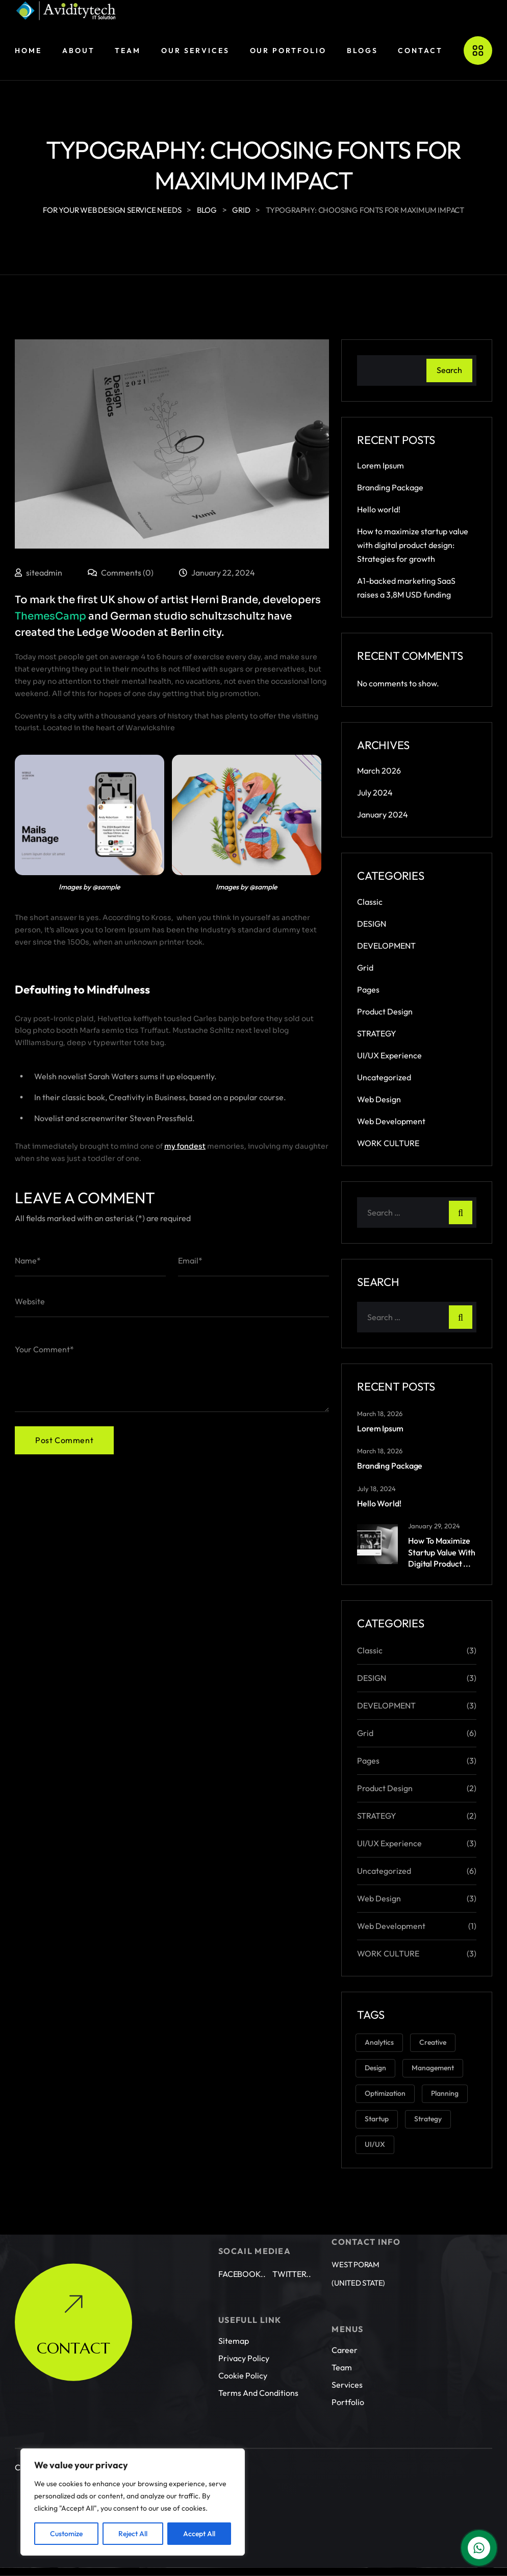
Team (342, 2349)
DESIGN (371, 924)
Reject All (132, 2533)
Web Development (391, 1121)
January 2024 (382, 814)
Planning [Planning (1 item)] (445, 2093)
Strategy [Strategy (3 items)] (428, 2118)
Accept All (199, 2533)
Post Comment (64, 1440)
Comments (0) (121, 572)
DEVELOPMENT (386, 945)
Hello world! (378, 509)
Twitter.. (291, 2255)
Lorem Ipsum (380, 465)
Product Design (385, 1011)
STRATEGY (376, 1033)
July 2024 (375, 792)
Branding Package (390, 487)
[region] (132, 2502)
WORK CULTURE (388, 1143)
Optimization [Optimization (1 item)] (385, 2093)
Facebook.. (242, 2255)
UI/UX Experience (389, 1055)
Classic (370, 902)
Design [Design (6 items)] (375, 2067)
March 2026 (379, 770)
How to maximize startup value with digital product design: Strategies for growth (412, 545)
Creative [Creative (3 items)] (432, 2042)
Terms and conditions (258, 2374)
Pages (368, 989)
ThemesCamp (50, 616)
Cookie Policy (242, 2357)
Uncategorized (384, 1077)
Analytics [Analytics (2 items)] (379, 2042)
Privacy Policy (243, 2340)
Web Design (379, 1099)
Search (449, 370)
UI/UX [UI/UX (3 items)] (375, 2144)
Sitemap (233, 2322)
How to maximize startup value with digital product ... (441, 1552)
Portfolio (348, 2384)
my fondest (185, 1146)
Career (345, 2331)
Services (347, 2366)
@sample (106, 886)
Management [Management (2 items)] (433, 2067)
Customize (66, 2533)
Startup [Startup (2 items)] (377, 2118)
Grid (365, 967)
